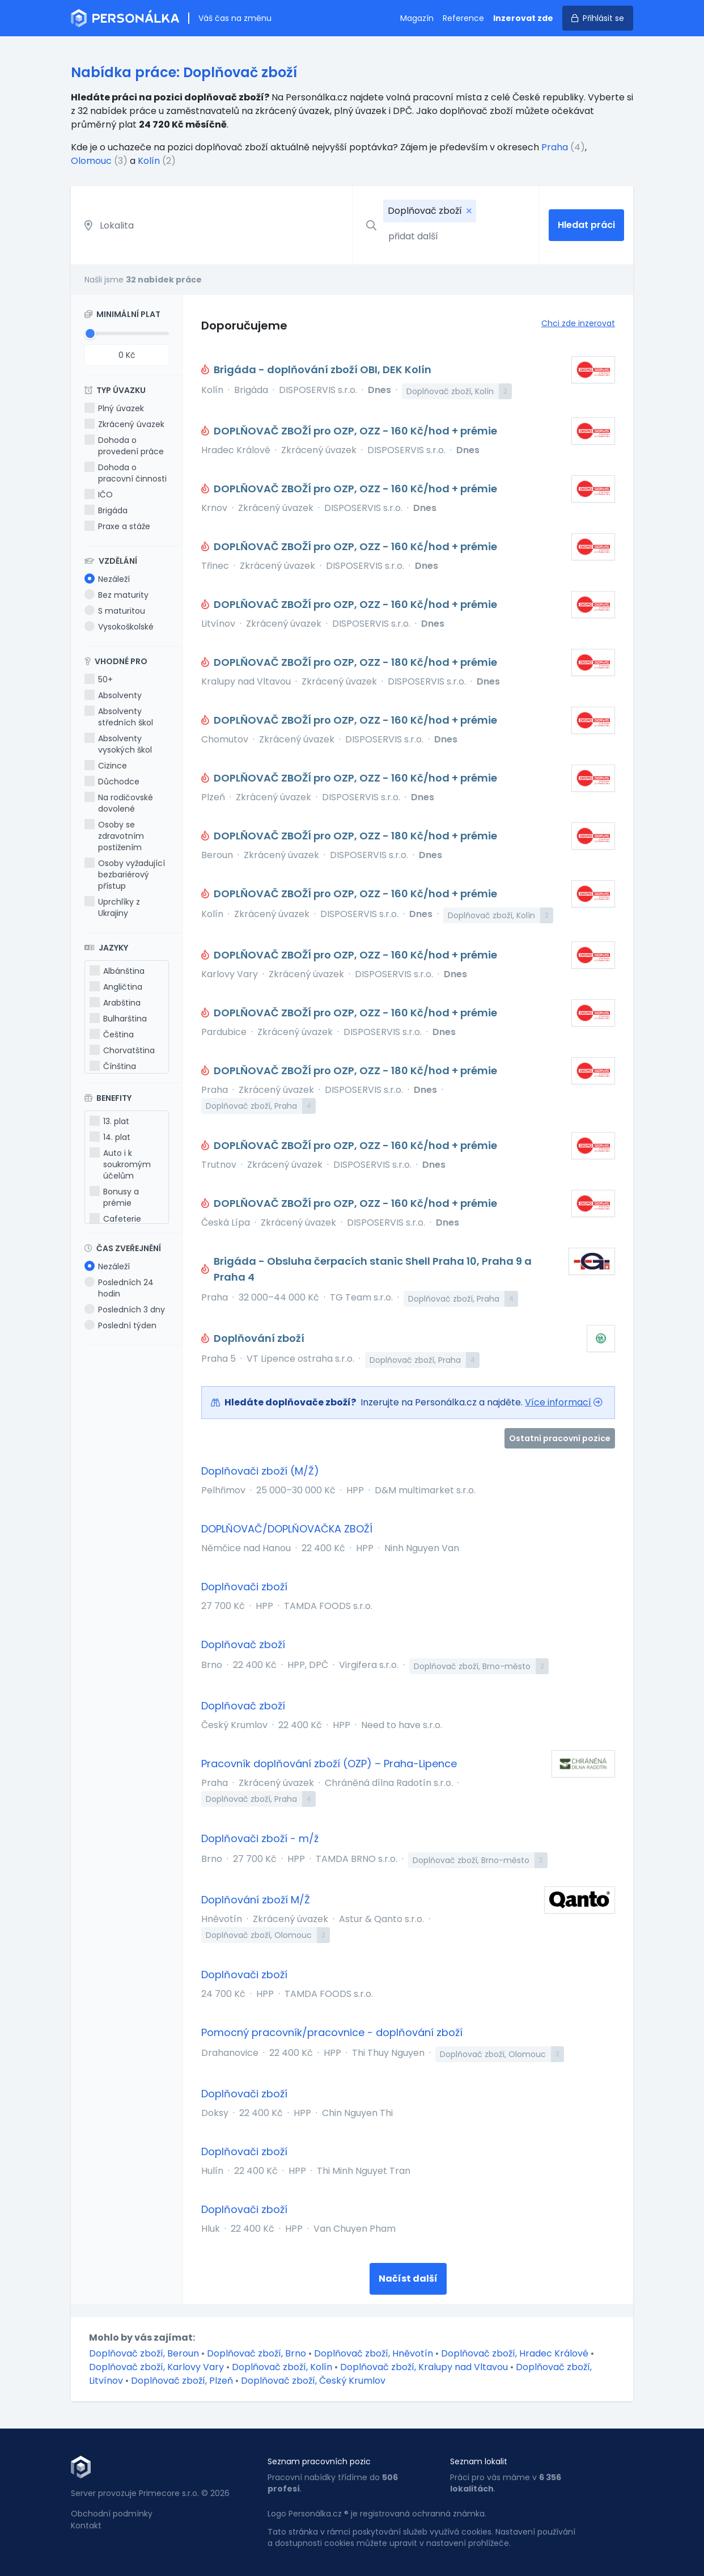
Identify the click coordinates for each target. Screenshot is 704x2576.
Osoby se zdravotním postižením (114, 836)
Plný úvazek (114, 408)
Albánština (117, 971)
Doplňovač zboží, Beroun (145, 2353)
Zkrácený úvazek (124, 424)
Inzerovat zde (523, 18)
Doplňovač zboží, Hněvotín (374, 2353)
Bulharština (118, 1018)
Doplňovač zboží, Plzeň (183, 2380)
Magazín (417, 18)
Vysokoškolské (119, 626)
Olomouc (91, 160)
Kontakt (86, 2525)
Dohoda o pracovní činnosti (125, 473)
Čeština (112, 1034)
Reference (463, 18)
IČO (98, 494)
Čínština (113, 1066)
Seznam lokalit (478, 2461)
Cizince (105, 765)
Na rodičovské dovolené (118, 803)
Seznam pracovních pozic (319, 2461)
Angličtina (116, 987)
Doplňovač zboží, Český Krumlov (313, 2380)
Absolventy (113, 695)
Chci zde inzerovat (578, 323)
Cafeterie (115, 1218)
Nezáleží (107, 579)
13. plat (109, 1121)
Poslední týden (120, 1325)
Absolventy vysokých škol (118, 744)
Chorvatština (122, 1050)
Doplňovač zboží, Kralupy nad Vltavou (425, 2367)
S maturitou (114, 610)
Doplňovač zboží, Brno (257, 2353)
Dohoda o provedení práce (124, 445)
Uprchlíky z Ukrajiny (112, 907)
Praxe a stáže (117, 526)
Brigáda (106, 510)
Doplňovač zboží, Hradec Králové (516, 2353)
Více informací (558, 1402)
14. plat (110, 1137)
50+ (98, 679)
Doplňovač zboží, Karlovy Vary (157, 2367)
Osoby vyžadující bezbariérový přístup (124, 875)
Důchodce (111, 781)
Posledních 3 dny (124, 1309)
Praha (554, 147)
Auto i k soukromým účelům (120, 1164)
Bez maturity (116, 595)
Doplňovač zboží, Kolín (283, 2367)
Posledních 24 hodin (119, 1288)
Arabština (115, 1002)
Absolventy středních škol (118, 717)
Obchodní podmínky (111, 2513)
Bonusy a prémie (114, 1197)
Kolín (149, 160)
